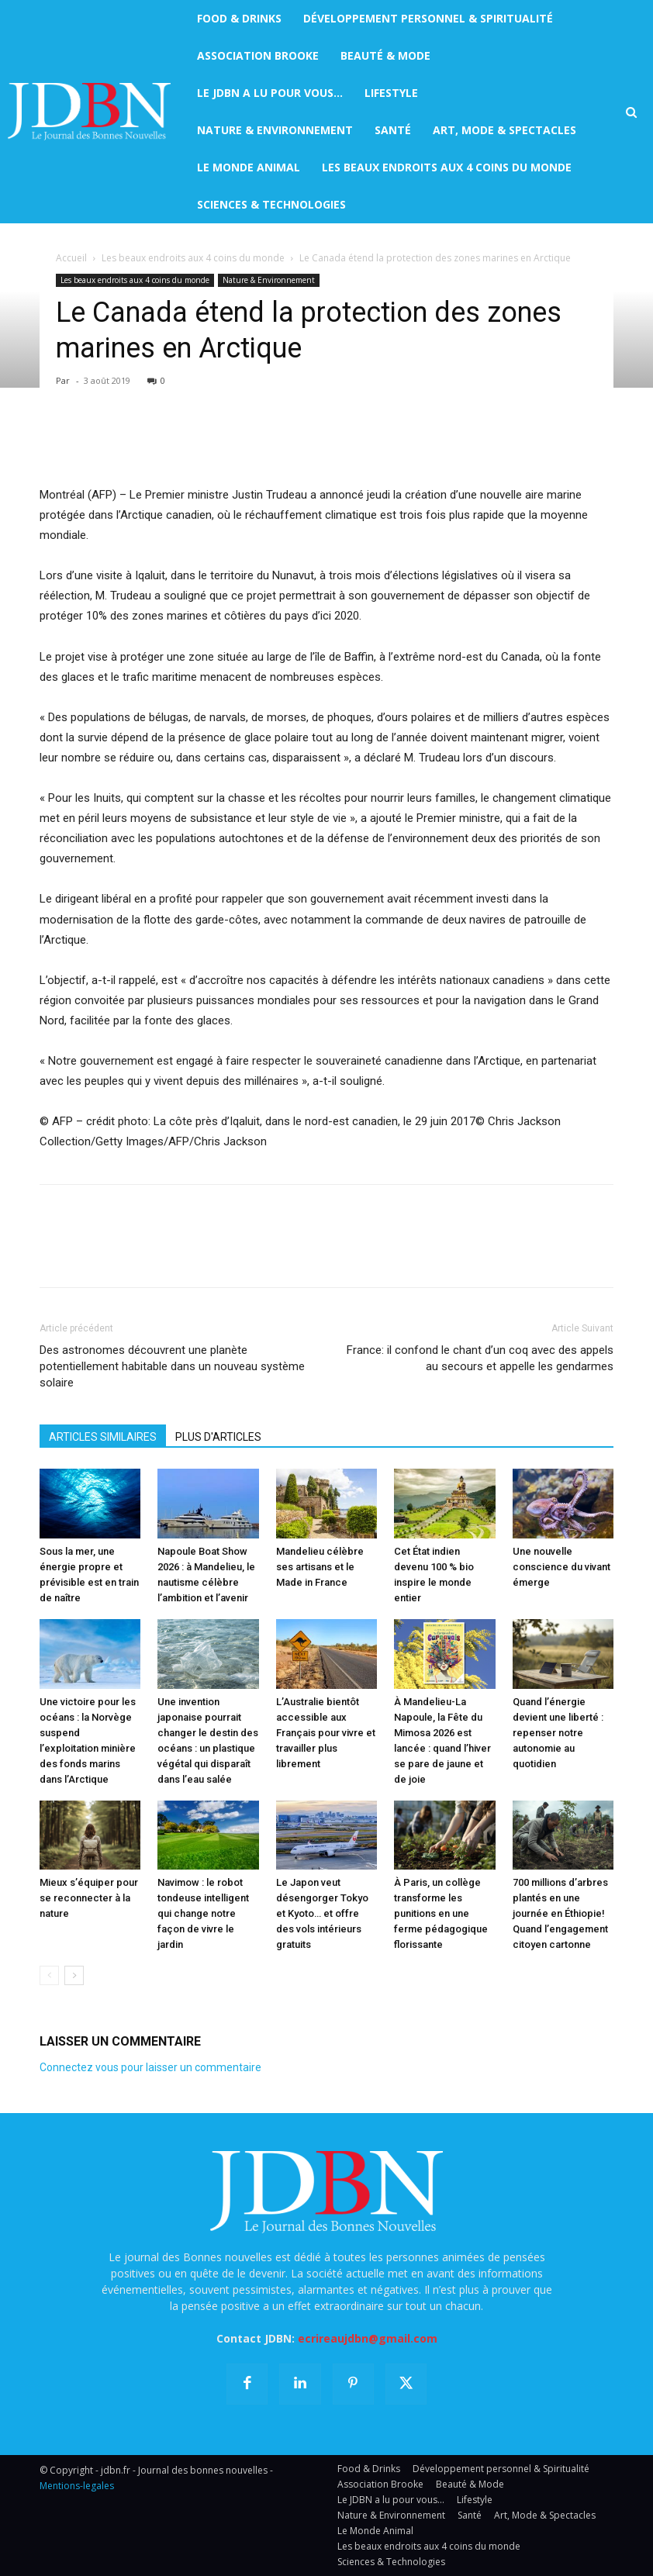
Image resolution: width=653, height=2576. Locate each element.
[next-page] (74, 1975)
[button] (631, 112)
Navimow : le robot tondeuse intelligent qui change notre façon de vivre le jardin (203, 1913)
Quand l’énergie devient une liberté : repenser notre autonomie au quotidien (558, 1733)
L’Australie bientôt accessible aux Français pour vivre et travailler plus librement (325, 1733)
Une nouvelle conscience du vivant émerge (561, 1566)
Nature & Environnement (269, 280)
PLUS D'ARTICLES (218, 1437)
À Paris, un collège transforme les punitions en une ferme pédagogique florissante (441, 1913)
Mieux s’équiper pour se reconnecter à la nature (89, 1898)
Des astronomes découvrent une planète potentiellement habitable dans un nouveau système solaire (172, 1366)
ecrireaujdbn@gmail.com (367, 2338)
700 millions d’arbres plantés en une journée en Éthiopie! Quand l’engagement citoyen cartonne (560, 1913)
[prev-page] (49, 1975)
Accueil (71, 257)
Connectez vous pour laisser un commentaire (150, 2067)
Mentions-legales (77, 2485)
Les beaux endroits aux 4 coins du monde (193, 257)
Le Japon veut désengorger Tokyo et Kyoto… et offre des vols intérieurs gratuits (322, 1913)
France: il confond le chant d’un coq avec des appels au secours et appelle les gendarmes (480, 1358)
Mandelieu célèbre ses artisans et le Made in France (320, 1566)
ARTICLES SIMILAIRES (103, 1437)
